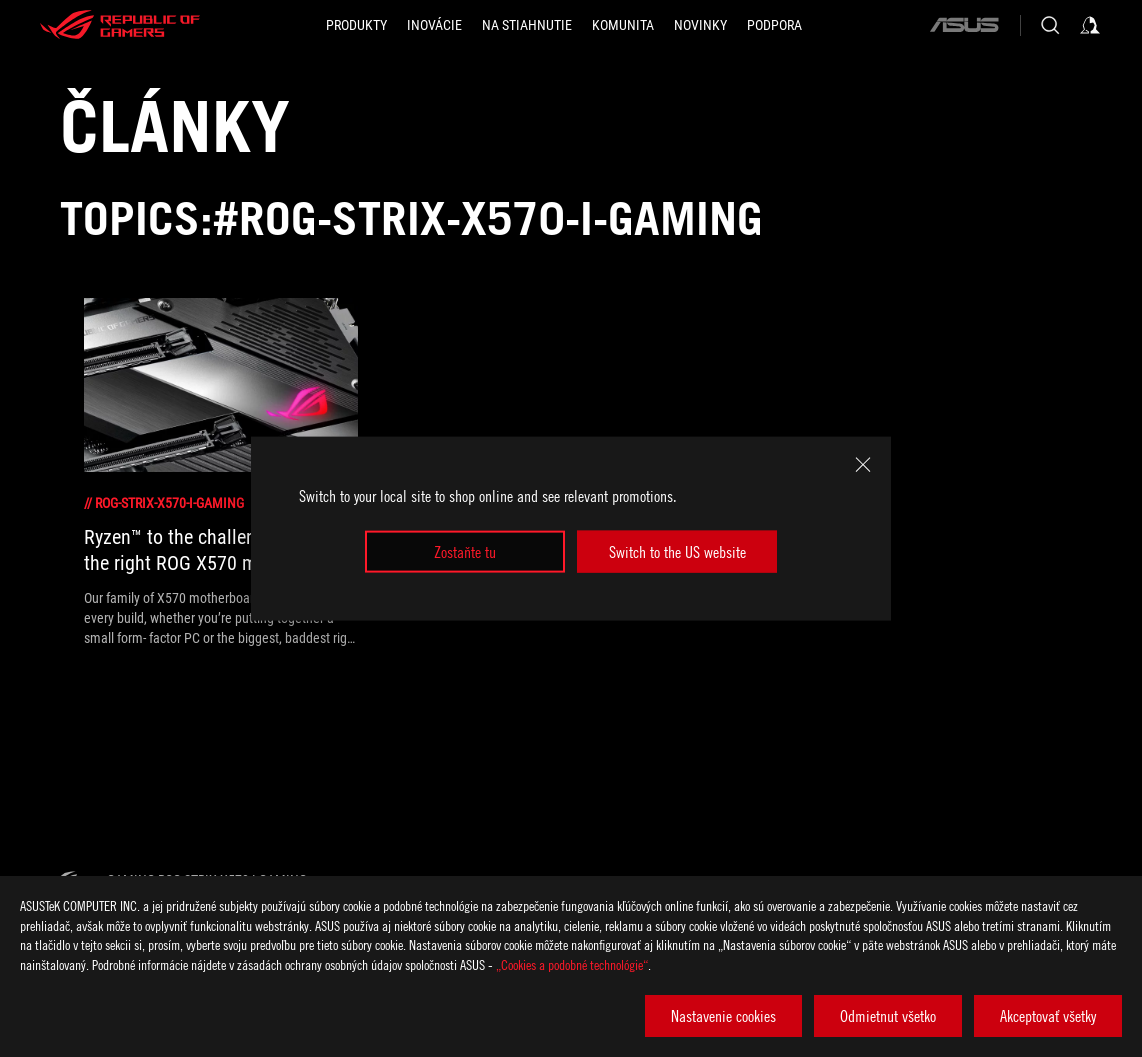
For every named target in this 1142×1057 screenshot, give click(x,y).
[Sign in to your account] (1090, 25)
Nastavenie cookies (723, 1016)
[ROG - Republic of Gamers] (120, 25)
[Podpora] (774, 25)
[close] (863, 464)
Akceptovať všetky (1048, 1016)
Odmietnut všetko (888, 1016)
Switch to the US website (677, 552)
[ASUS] (964, 25)
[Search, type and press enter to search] (1050, 25)
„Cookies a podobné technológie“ (572, 964)
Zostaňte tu (465, 552)
